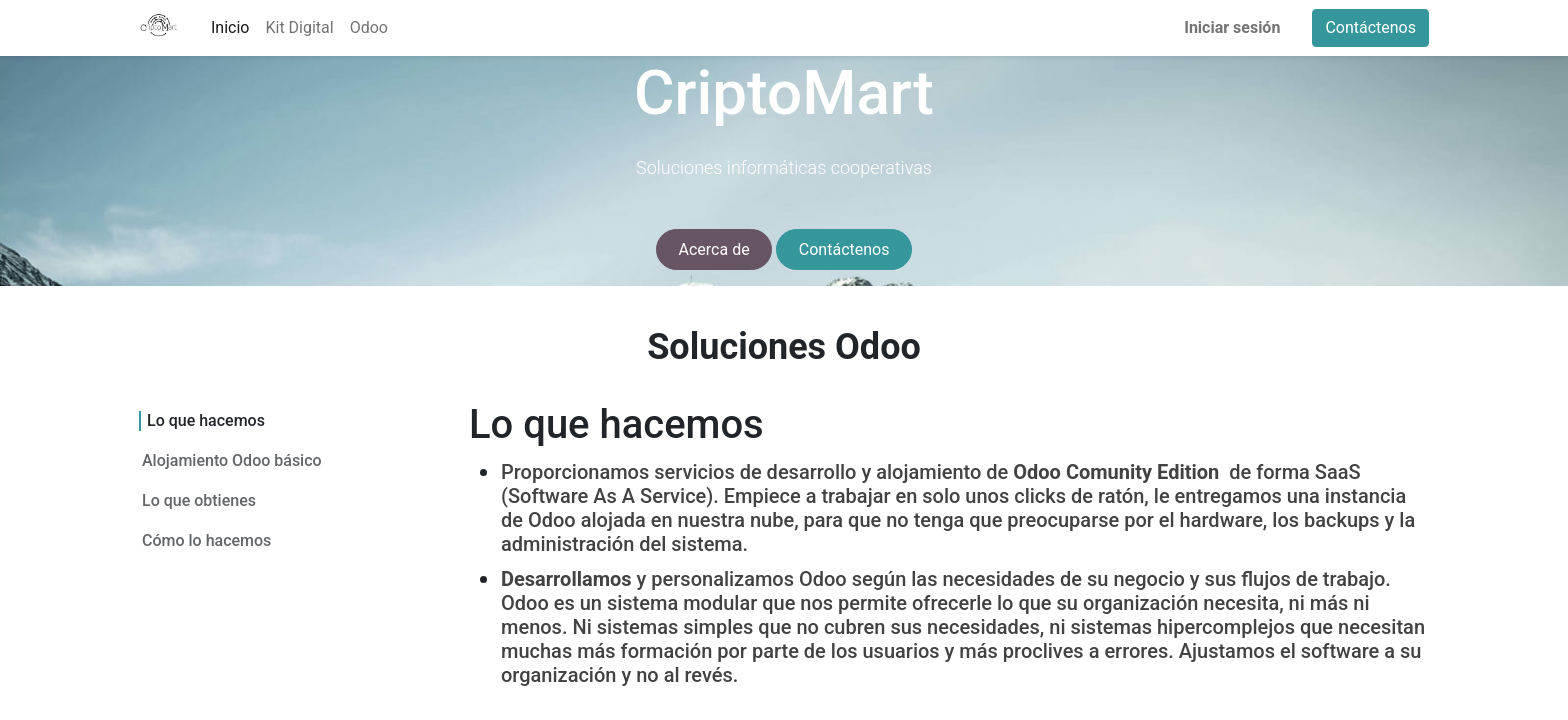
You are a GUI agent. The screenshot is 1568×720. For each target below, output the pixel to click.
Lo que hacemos (206, 420)
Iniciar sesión (1232, 27)
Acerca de (714, 249)
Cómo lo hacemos (206, 540)
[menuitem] (230, 28)
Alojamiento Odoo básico (232, 460)
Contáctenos (1370, 27)
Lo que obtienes (199, 500)
